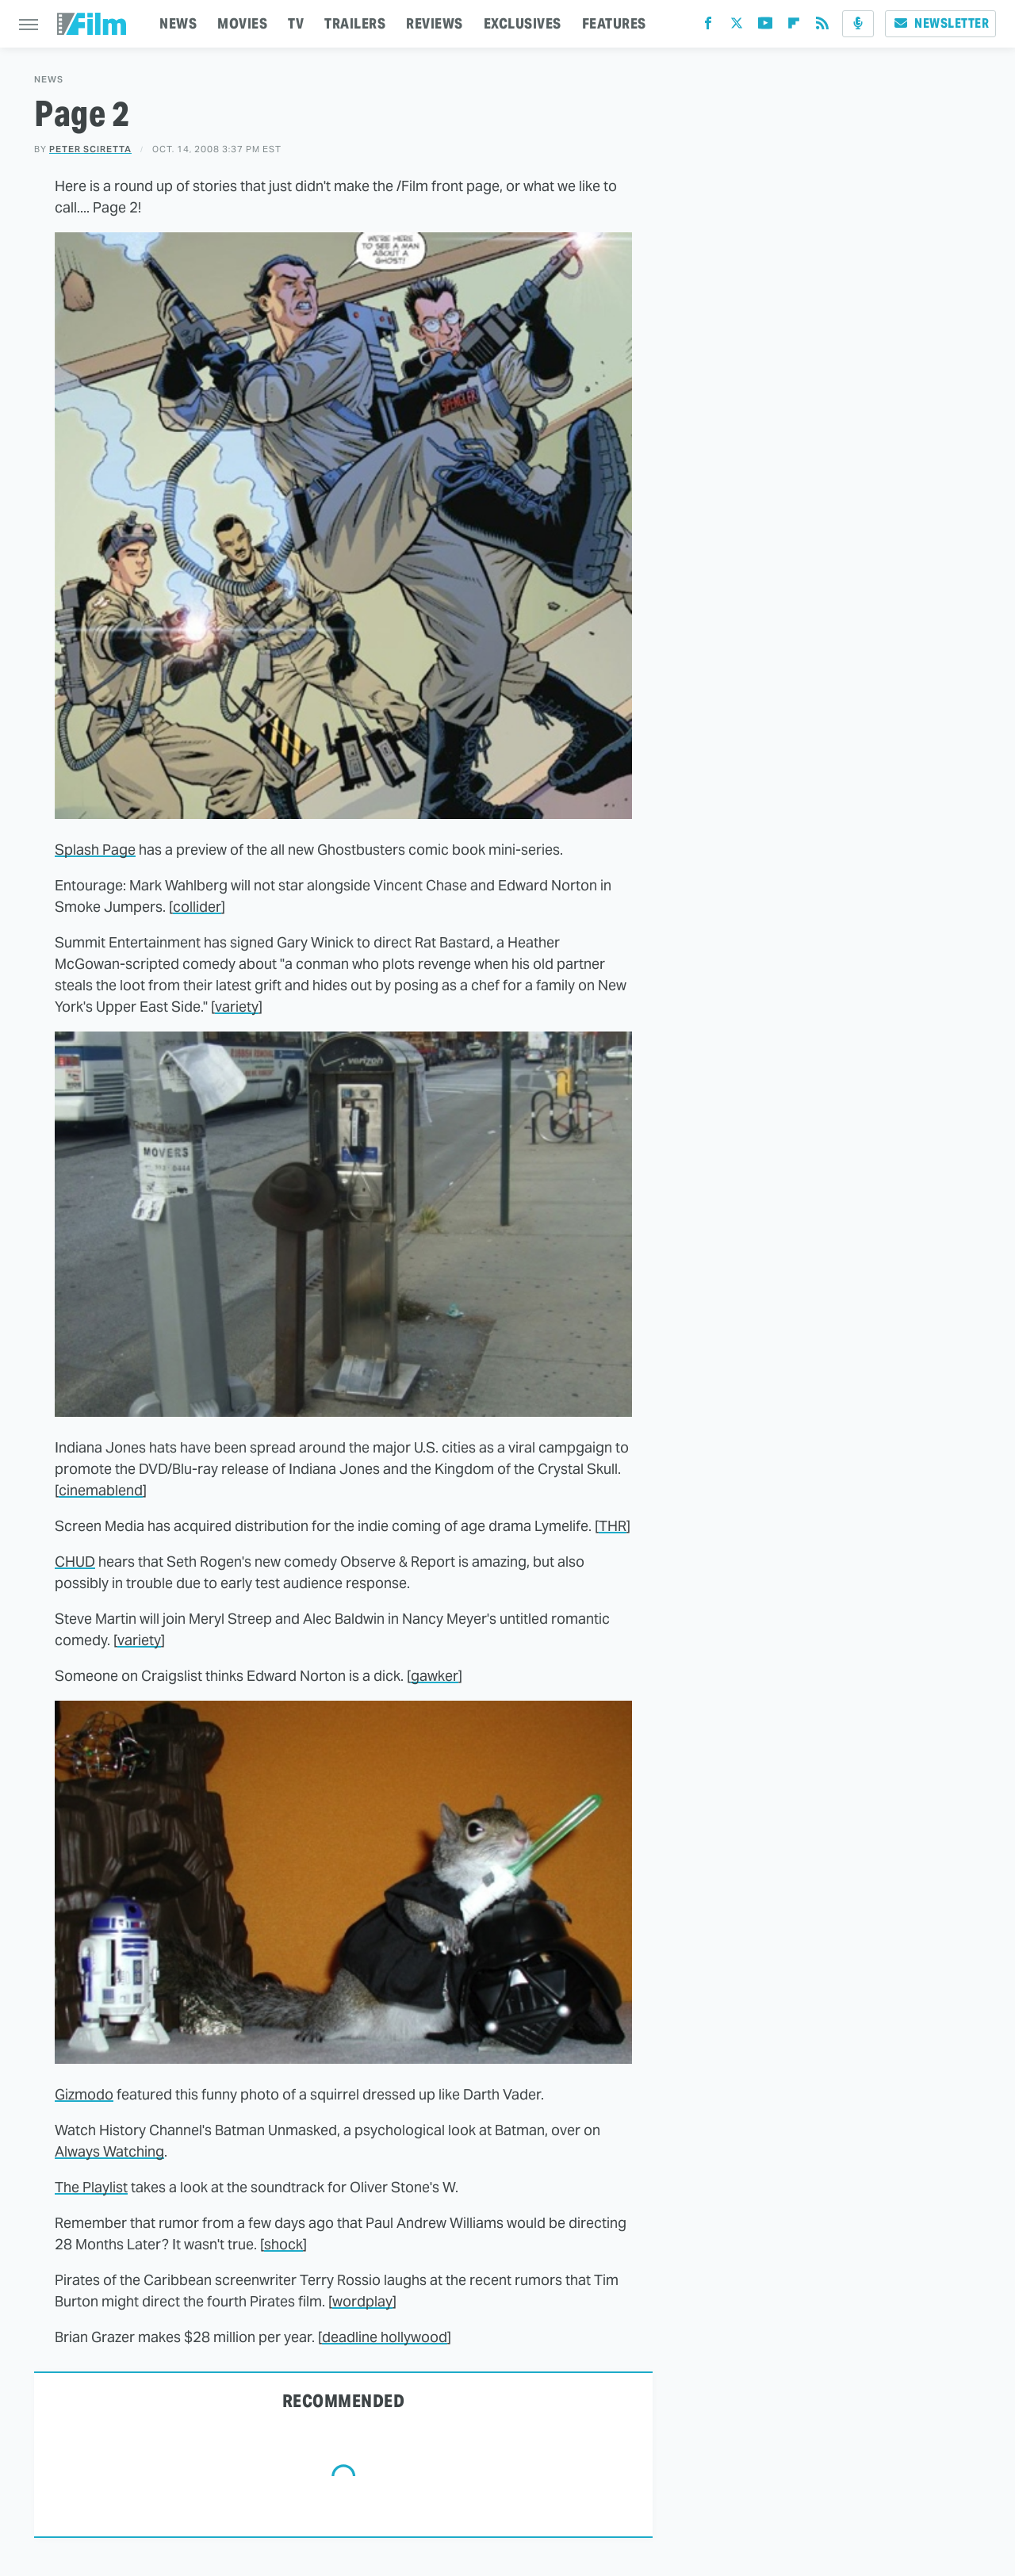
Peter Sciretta (90, 149)
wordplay (362, 2301)
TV (296, 23)
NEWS (178, 23)
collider (197, 907)
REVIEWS (434, 23)
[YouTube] (765, 26)
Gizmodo (84, 2094)
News (48, 80)
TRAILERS (354, 23)
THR (612, 1526)
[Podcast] (858, 23)
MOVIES (242, 23)
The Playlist (91, 2187)
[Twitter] (736, 26)
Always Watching (109, 2151)
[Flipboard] (793, 26)
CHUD (75, 1561)
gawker (434, 1676)
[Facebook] (708, 26)
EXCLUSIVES (522, 23)
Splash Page (95, 849)
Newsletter (940, 23)
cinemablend (101, 1490)
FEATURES (614, 23)
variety (237, 1006)
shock (283, 2244)
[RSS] (822, 26)
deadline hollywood (384, 2337)
